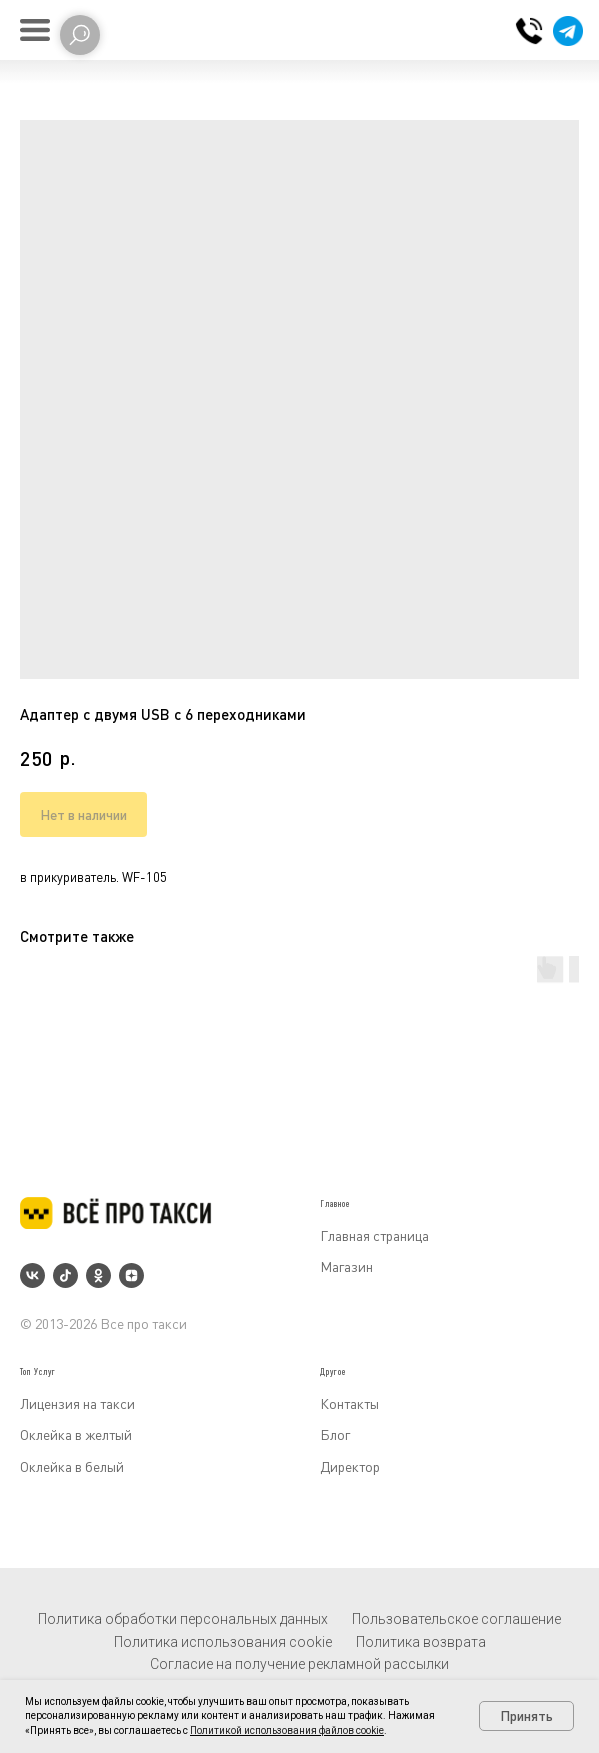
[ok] (98, 1275)
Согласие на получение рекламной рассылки (299, 1664)
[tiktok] (65, 1275)
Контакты (349, 1403)
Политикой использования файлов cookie (287, 1730)
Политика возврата (421, 1642)
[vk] (32, 1275)
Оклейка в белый (72, 1466)
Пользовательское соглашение (456, 1619)
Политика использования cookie (223, 1642)
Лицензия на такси (77, 1403)
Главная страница (374, 1235)
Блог (335, 1434)
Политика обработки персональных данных (183, 1619)
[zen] (131, 1275)
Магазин (346, 1266)
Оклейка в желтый (76, 1434)
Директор (350, 1466)
